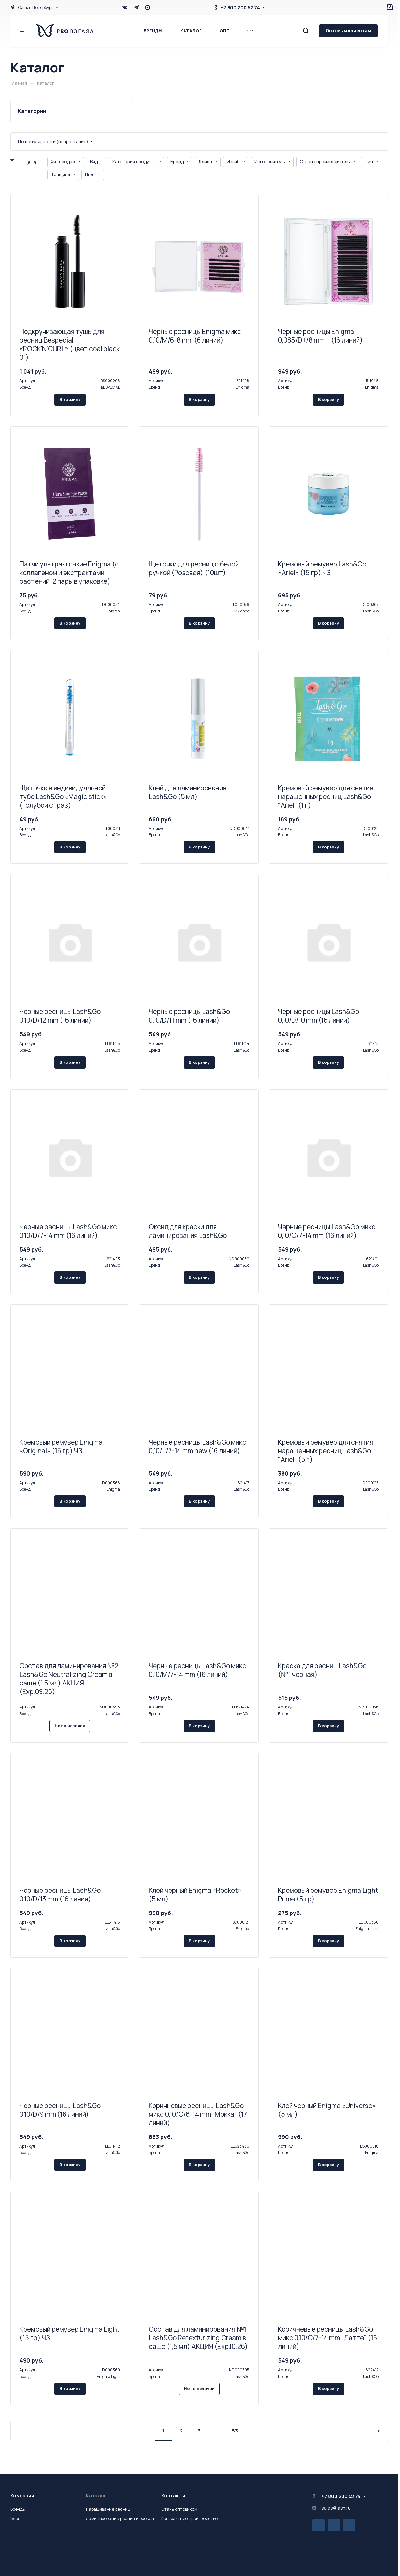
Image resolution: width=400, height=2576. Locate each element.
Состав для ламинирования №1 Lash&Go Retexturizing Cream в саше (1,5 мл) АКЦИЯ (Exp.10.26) (198, 2338)
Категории (32, 111)
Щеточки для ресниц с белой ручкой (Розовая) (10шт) (194, 568)
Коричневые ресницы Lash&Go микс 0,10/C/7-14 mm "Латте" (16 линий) (327, 2338)
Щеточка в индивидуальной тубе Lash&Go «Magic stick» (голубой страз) (63, 796)
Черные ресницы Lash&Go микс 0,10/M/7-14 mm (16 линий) (197, 1670)
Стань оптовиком (179, 2509)
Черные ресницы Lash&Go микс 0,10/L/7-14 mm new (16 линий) (197, 1446)
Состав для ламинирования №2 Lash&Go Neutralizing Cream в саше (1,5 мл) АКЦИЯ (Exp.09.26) (68, 1678)
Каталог (96, 2495)
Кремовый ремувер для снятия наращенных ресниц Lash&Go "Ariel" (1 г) (325, 796)
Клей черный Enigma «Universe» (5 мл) (327, 2110)
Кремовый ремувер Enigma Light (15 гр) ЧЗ (69, 2333)
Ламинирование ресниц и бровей (120, 2518)
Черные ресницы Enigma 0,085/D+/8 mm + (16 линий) (320, 335)
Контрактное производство (189, 2518)
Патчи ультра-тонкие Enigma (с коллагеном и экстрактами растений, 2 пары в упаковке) (69, 572)
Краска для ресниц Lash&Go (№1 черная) (322, 1670)
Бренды (18, 2509)
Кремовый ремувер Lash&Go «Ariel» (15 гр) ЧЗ (322, 568)
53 (235, 2430)
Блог (15, 2518)
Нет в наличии (70, 1725)
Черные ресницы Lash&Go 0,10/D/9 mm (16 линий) (60, 2110)
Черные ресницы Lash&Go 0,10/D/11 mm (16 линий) (189, 1016)
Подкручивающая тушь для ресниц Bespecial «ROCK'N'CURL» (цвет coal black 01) (69, 344)
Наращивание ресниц (108, 2509)
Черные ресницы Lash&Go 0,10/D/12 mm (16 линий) (60, 1016)
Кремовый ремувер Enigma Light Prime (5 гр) (328, 1894)
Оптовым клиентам (348, 30)
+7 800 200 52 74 (240, 7)
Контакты (173, 2495)
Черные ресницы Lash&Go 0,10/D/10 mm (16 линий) (318, 1016)
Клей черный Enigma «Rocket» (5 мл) (195, 1894)
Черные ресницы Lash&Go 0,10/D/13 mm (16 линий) (60, 1894)
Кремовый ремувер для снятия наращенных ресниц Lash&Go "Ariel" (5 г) (325, 1451)
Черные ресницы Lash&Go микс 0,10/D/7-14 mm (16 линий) (68, 1231)
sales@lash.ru (336, 2508)
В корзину (69, 399)
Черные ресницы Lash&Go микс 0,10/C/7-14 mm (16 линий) (326, 1231)
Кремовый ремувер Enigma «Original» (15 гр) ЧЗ (60, 1446)
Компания (22, 2495)
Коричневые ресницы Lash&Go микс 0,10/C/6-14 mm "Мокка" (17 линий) (198, 2114)
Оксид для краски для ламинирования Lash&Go (188, 1231)
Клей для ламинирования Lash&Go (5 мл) (187, 792)
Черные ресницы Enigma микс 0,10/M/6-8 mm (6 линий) (195, 335)
